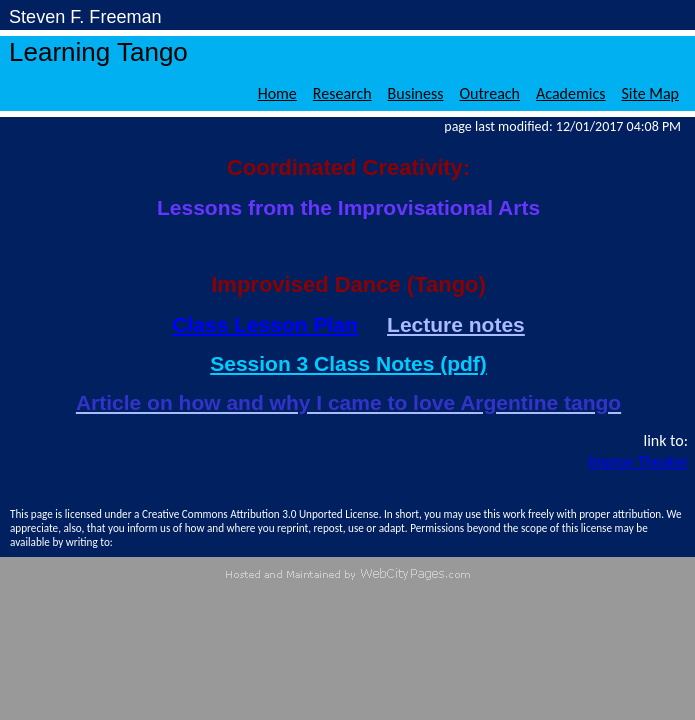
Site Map (650, 93)
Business (416, 93)
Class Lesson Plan (265, 324)
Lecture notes (456, 324)
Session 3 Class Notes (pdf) (348, 363)
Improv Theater (638, 461)
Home (277, 93)
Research (342, 93)
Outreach (490, 93)
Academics (570, 93)
